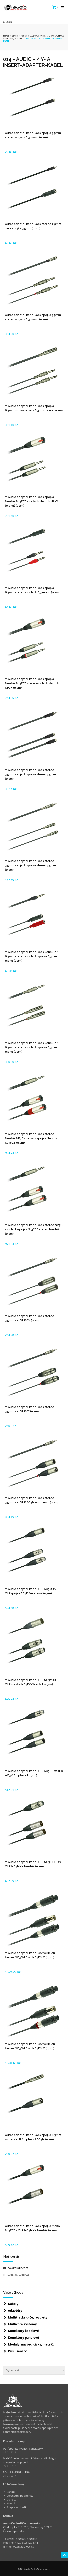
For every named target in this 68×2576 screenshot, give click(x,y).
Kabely (24, 35)
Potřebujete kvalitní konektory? (23, 2448)
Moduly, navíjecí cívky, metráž (31, 2344)
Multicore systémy (22, 2324)
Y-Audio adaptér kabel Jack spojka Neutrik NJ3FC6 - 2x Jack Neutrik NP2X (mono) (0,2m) (31, 501)
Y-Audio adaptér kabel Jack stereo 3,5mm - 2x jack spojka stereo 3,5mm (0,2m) (30, 774)
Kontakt (12, 2503)
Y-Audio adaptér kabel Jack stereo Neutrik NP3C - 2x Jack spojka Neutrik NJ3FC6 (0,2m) (31, 1138)
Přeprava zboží (16, 2507)
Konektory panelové (23, 2337)
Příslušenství (18, 2351)
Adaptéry (15, 2310)
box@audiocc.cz (17, 2268)
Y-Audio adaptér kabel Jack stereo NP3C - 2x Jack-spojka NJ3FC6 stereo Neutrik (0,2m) (33, 1229)
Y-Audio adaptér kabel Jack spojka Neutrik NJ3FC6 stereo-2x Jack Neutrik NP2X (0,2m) (32, 683)
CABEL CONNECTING (16, 2472)
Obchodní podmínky (20, 2495)
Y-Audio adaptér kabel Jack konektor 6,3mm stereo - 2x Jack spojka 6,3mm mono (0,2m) (31, 956)
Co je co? (12, 2499)
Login (7, 22)
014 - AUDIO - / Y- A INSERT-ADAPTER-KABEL (32, 40)
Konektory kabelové (23, 2331)
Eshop (15, 35)
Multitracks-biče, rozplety (27, 2317)
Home (6, 35)
